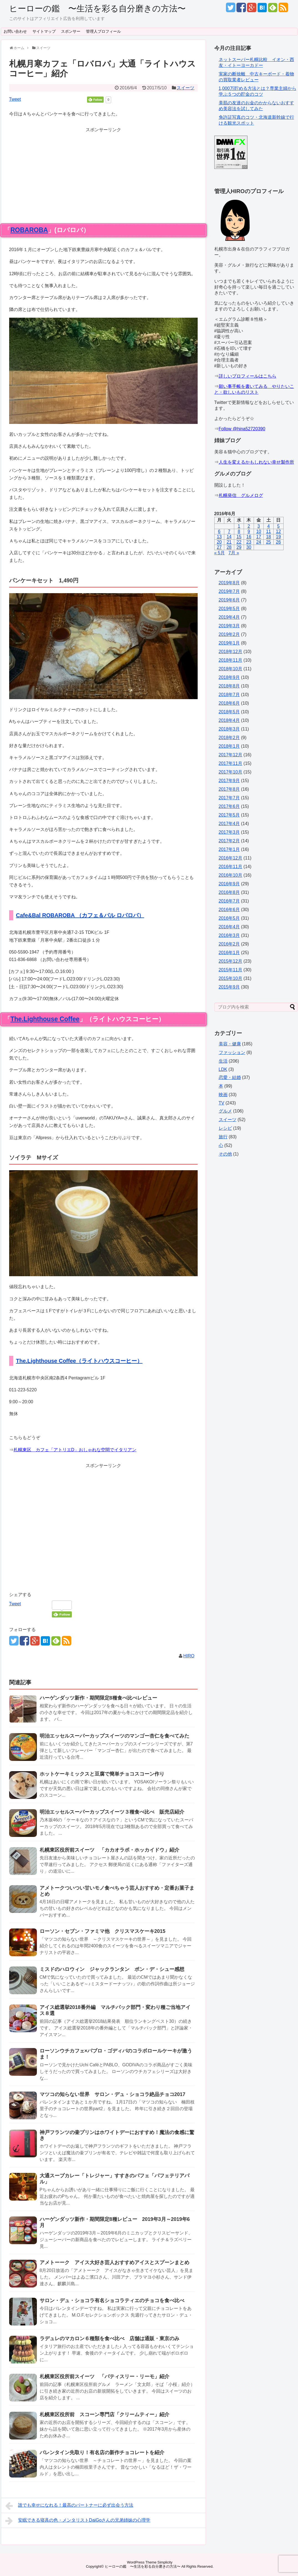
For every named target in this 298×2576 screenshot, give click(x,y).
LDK (223, 1069)
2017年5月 (229, 815)
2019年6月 (229, 600)
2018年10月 (230, 668)
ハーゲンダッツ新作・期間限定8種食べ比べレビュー (98, 1698)
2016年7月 (229, 901)
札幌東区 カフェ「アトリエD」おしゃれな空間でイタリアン (75, 1449)
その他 (225, 1154)
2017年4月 (229, 823)
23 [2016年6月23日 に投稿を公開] (248, 542)
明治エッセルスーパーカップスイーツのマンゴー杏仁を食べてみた (114, 1736)
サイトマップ (44, 31)
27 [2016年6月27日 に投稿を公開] (219, 547)
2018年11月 (230, 660)
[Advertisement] (103, 172)
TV (221, 1103)
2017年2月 (229, 840)
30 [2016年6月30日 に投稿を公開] (248, 547)
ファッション (232, 1052)
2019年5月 (229, 608)
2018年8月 (229, 686)
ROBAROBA (29, 230)
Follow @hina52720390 (242, 428)
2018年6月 (229, 703)
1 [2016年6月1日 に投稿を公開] (239, 526)
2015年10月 (230, 978)
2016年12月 (230, 858)
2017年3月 (229, 832)
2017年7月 (229, 797)
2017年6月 (229, 806)
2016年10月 (230, 875)
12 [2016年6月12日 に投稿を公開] (278, 531)
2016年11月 (230, 866)
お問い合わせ (15, 31)
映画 (223, 1094)
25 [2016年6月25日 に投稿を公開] (268, 542)
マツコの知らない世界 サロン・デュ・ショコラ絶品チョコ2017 (112, 2094)
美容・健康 (230, 1043)
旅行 (223, 1136)
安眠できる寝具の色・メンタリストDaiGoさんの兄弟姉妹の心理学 (78, 2520)
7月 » (233, 552)
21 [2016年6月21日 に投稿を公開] (228, 542)
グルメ (225, 1111)
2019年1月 (229, 643)
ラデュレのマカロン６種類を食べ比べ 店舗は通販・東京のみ (109, 2338)
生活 (223, 1061)
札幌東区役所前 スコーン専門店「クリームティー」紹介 (104, 2414)
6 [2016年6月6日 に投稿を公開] (219, 531)
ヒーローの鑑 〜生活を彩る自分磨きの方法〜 (97, 8)
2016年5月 (229, 918)
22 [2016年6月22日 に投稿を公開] (238, 542)
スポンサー (70, 31)
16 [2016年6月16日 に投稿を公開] (248, 536)
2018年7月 (229, 694)
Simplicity (164, 2562)
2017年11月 (230, 763)
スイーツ (185, 87)
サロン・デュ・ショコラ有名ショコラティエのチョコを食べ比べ (112, 2300)
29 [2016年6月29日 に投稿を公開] (238, 547)
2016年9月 (229, 883)
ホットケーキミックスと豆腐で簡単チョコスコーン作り (102, 1774)
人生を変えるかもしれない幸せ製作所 (256, 462)
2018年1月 (229, 746)
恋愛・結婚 (230, 1077)
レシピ (225, 1128)
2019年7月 (229, 591)
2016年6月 (229, 909)
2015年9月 (229, 987)
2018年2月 (229, 737)
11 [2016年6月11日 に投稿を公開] (268, 531)
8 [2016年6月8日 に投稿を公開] (239, 531)
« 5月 (219, 552)
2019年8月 (229, 582)
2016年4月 (229, 926)
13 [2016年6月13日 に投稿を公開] (219, 536)
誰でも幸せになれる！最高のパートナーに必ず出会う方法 (69, 2505)
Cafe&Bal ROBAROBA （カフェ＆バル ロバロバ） (80, 915)
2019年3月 (229, 625)
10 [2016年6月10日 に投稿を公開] (258, 531)
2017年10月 (230, 772)
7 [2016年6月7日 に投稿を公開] (229, 531)
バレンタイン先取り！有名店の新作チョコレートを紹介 (102, 2452)
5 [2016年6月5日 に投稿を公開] (278, 526)
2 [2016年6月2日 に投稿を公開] (249, 526)
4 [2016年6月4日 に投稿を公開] (268, 526)
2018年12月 (230, 651)
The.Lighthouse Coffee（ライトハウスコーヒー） (79, 1361)
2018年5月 (229, 711)
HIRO (188, 1656)
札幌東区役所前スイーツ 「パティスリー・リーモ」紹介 (104, 2376)
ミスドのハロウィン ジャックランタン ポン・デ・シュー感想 (112, 1969)
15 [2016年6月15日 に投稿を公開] (238, 536)
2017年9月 (229, 780)
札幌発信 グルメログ (241, 495)
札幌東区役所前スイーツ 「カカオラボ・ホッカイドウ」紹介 (109, 1850)
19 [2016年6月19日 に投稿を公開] (278, 536)
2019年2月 (229, 634)
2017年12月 (230, 754)
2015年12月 (230, 961)
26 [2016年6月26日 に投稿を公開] (278, 542)
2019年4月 (229, 617)
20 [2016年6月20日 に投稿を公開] (219, 542)
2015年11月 (230, 969)
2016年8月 (229, 892)
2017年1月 (229, 849)
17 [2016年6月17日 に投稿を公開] (258, 536)
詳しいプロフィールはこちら (247, 376)
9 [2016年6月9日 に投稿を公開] (249, 531)
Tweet (15, 99)
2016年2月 (229, 944)
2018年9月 (229, 677)
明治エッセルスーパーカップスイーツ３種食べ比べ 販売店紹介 (112, 1812)
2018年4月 (229, 720)
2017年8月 (229, 789)
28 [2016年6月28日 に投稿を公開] (228, 547)
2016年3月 (229, 935)
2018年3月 (229, 729)
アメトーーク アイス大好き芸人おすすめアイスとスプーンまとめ (114, 2262)
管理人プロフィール (103, 31)
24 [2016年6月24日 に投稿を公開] (258, 542)
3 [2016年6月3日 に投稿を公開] (259, 526)
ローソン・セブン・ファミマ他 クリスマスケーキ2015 (102, 1931)
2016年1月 (229, 952)
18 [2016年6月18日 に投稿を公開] (268, 536)
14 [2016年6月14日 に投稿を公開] (228, 536)
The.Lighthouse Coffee (45, 1019)
